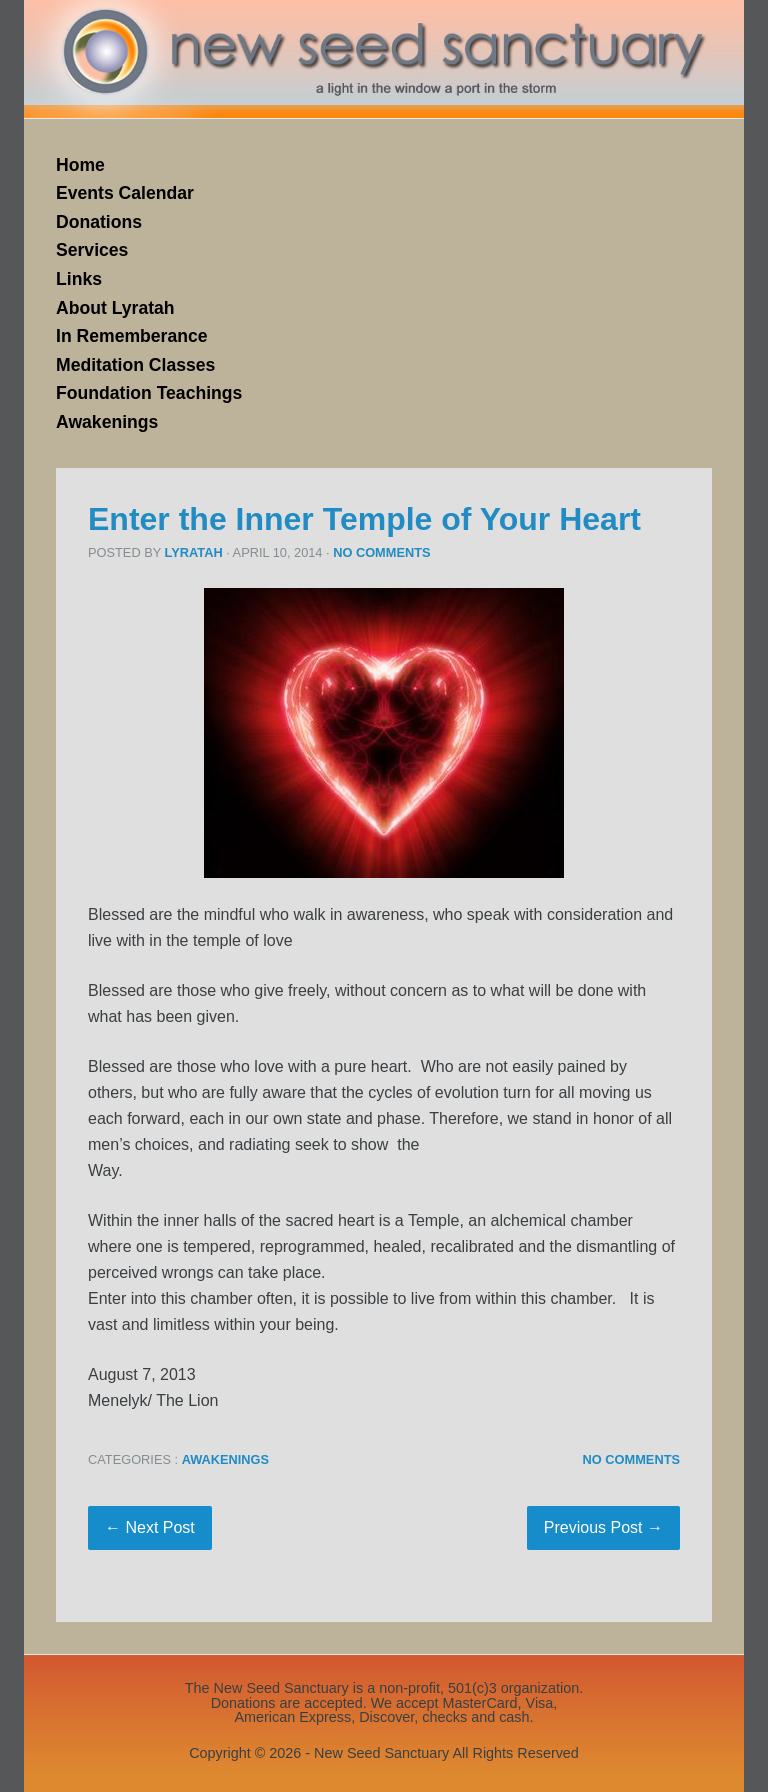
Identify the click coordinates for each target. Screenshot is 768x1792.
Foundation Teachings (149, 393)
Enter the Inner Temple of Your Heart (364, 519)
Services (92, 250)
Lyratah (194, 552)
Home (80, 165)
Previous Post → (603, 1527)
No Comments (381, 552)
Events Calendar (125, 193)
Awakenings (107, 422)
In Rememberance (132, 336)
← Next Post (150, 1527)
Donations (99, 222)
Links (79, 279)
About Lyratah (115, 308)
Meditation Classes (135, 365)
